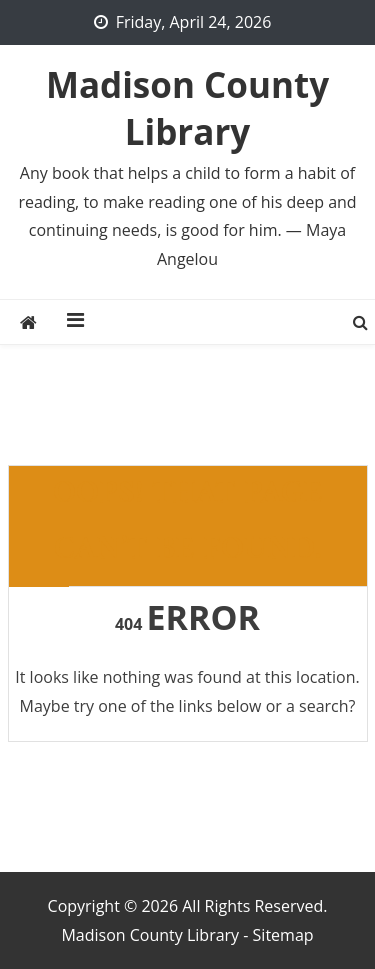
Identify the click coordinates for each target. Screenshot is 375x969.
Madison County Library (187, 108)
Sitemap (283, 935)
